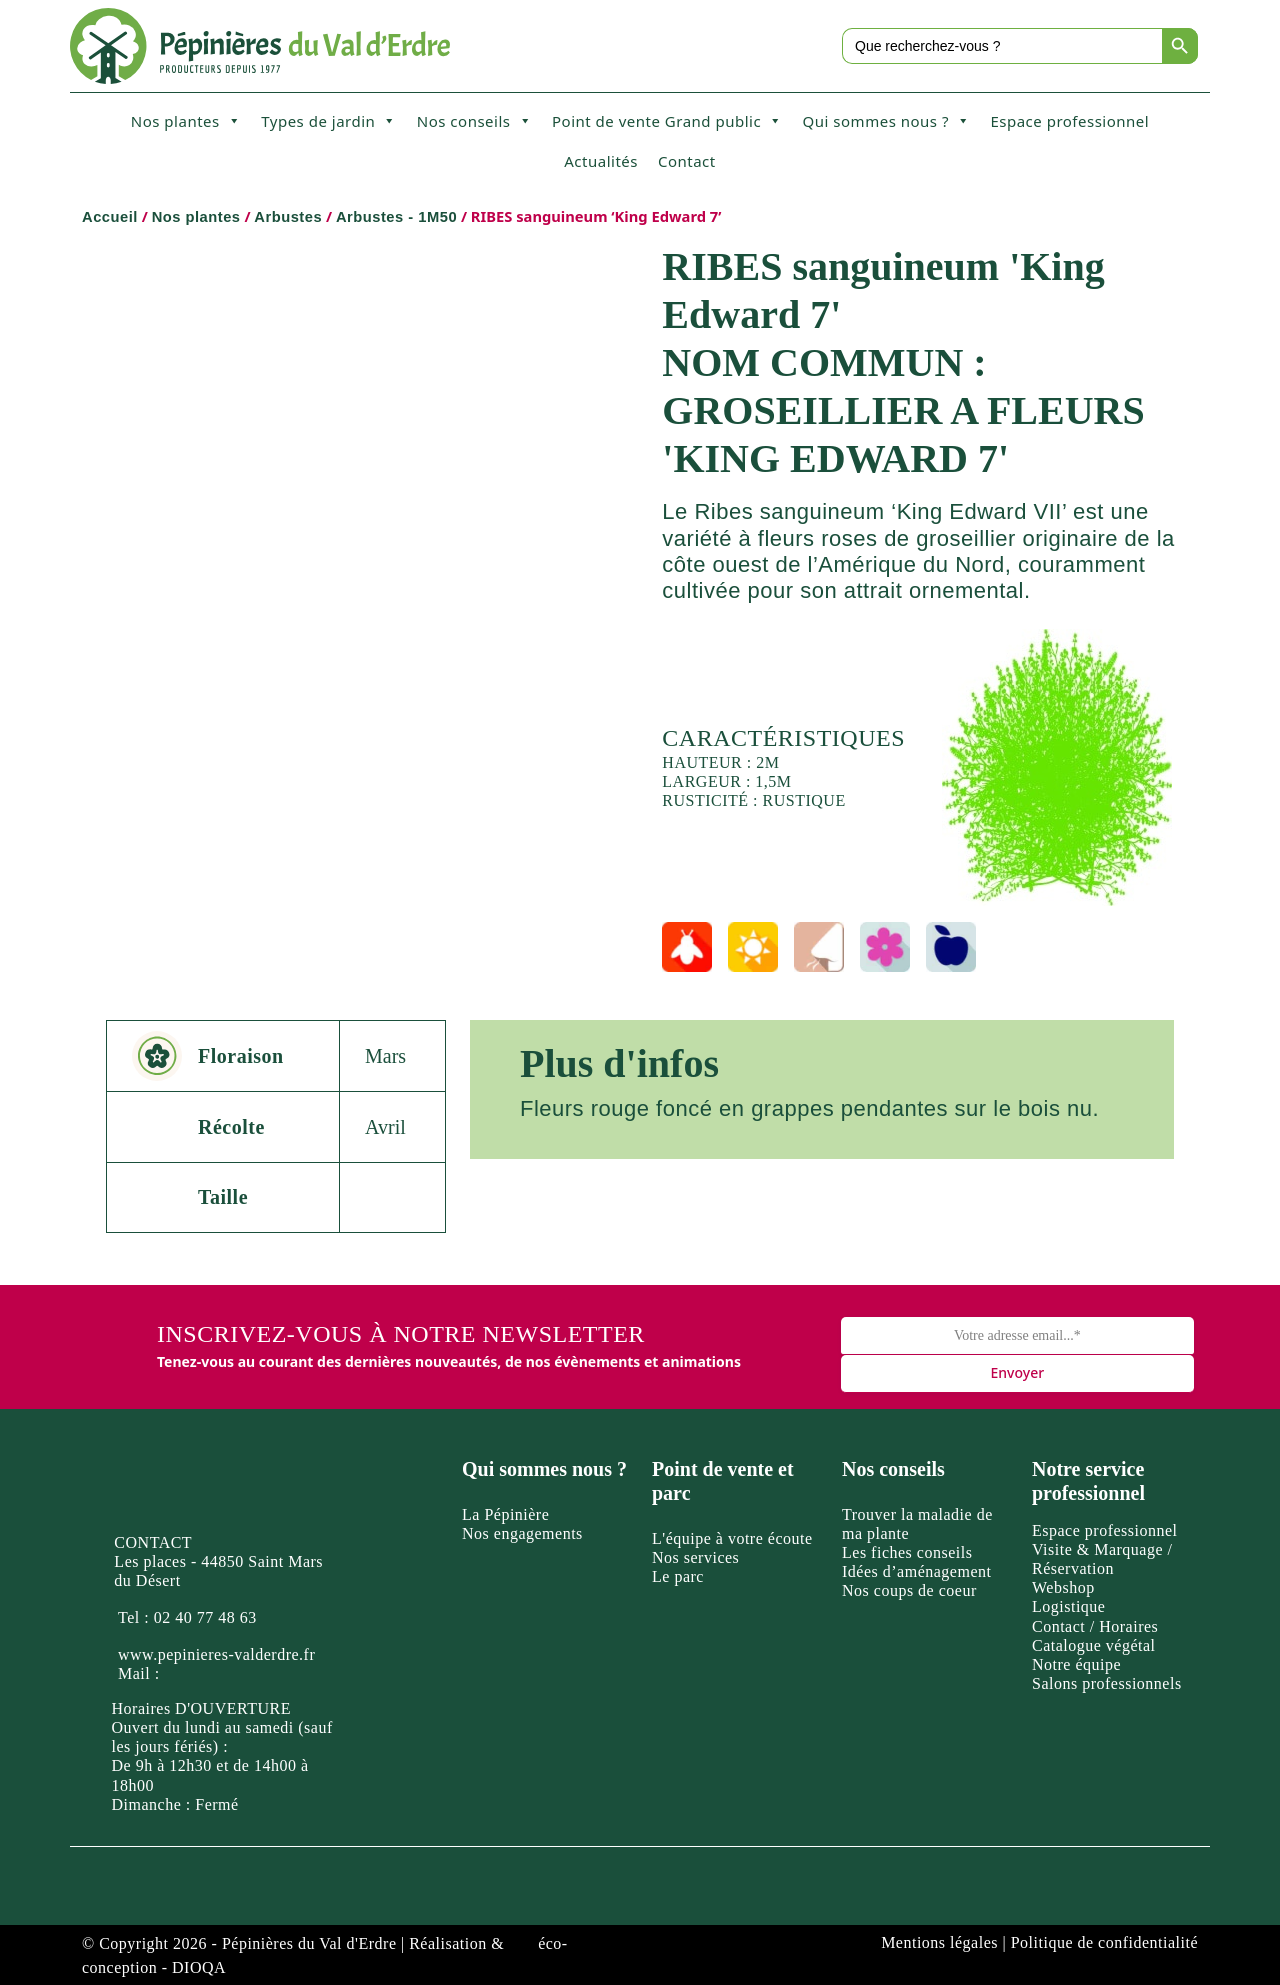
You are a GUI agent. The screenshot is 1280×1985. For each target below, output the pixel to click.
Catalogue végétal (1094, 1645)
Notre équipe (1076, 1664)
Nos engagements (522, 1533)
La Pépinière (505, 1514)
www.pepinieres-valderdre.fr (216, 1654)
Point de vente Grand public (667, 121)
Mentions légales (939, 1942)
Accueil (110, 217)
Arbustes (288, 217)
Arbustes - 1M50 (396, 217)
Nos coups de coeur (909, 1590)
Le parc (678, 1576)
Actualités (601, 161)
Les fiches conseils (907, 1552)
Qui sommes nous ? (887, 121)
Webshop (1063, 1587)
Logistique (1068, 1606)
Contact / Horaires (1095, 1626)
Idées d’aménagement (916, 1571)
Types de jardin (329, 121)
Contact (687, 161)
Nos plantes (186, 121)
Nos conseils (474, 121)
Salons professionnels (1107, 1683)
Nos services (695, 1557)
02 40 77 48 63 (205, 1617)
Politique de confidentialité (1104, 1942)
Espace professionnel (1069, 121)
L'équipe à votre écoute (732, 1538)
